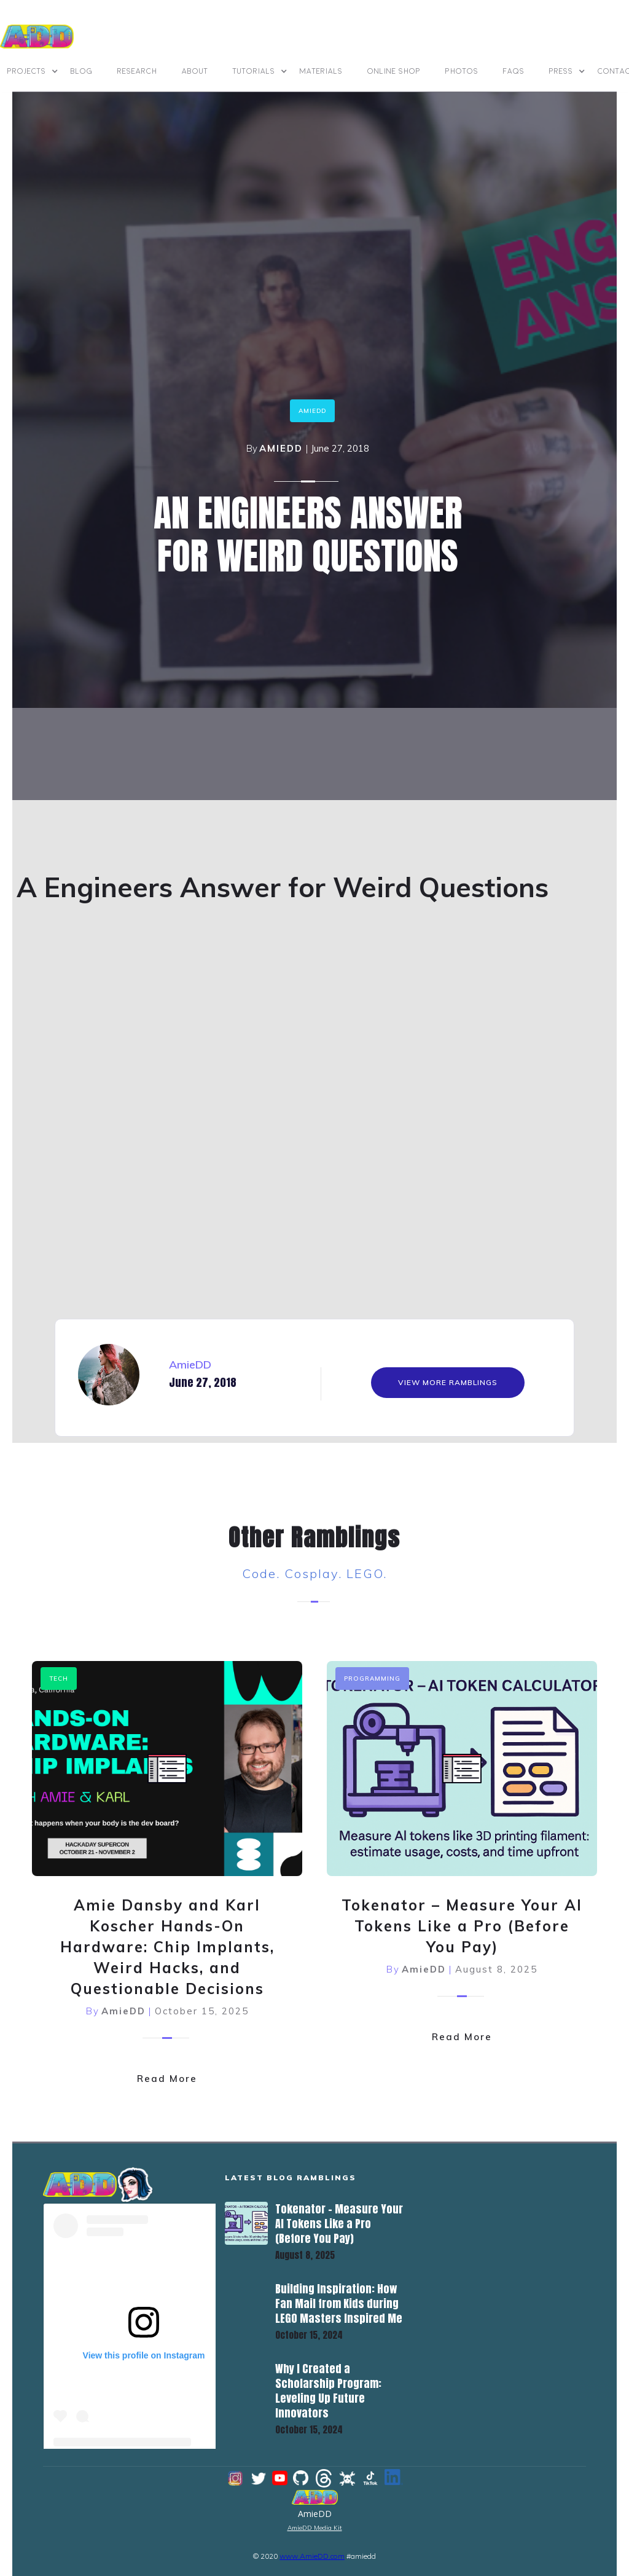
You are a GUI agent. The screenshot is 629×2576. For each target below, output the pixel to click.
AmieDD (281, 448)
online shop (394, 71)
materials (321, 71)
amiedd (312, 411)
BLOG (82, 71)
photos (462, 71)
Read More (167, 2077)
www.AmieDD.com (312, 2555)
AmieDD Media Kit (314, 2527)
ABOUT (195, 71)
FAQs (514, 71)
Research (137, 71)
